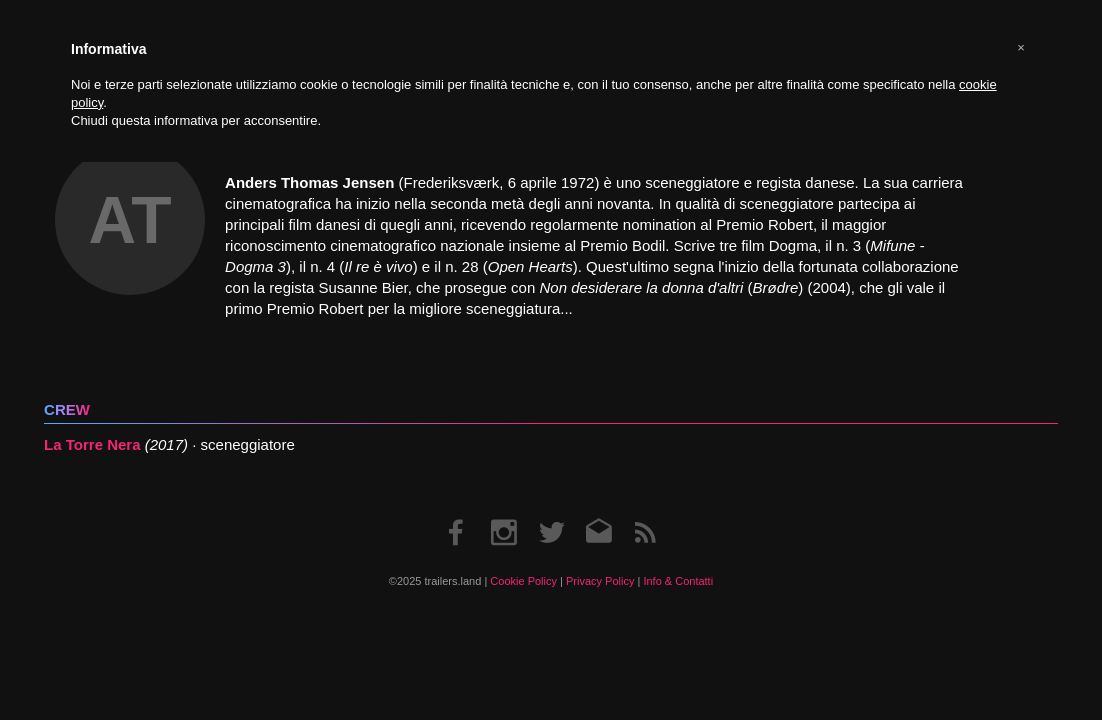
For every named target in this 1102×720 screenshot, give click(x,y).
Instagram (504, 512)
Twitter (551, 512)
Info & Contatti (678, 581)
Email (598, 512)
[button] (1021, 48)
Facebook (457, 512)
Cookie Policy (523, 581)
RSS (645, 512)
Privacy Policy (600, 581)
